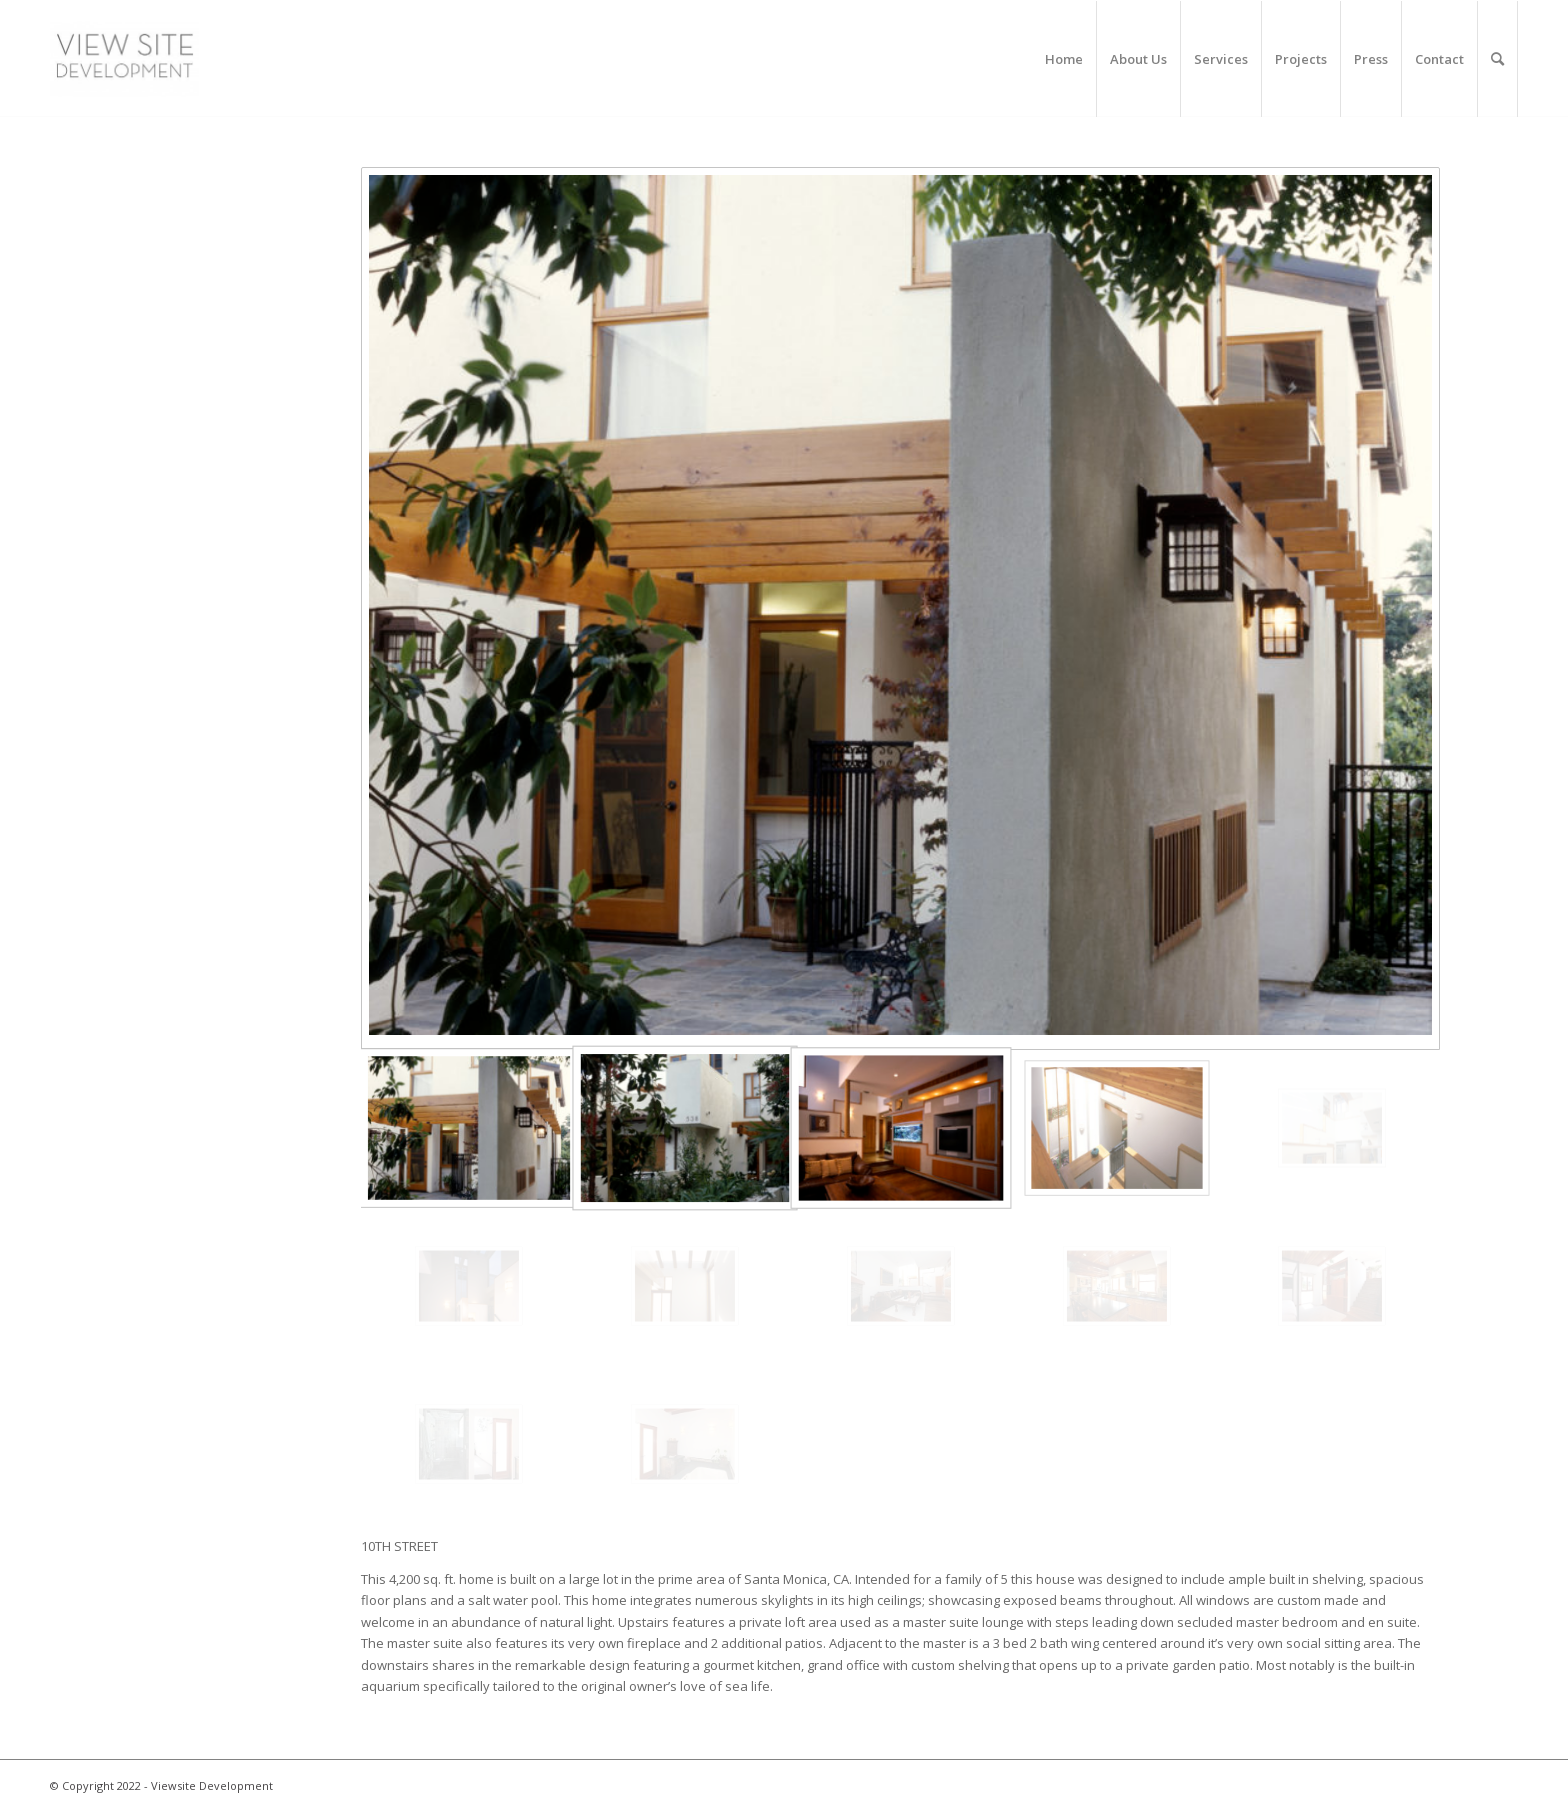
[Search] (1498, 59)
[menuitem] (1064, 59)
